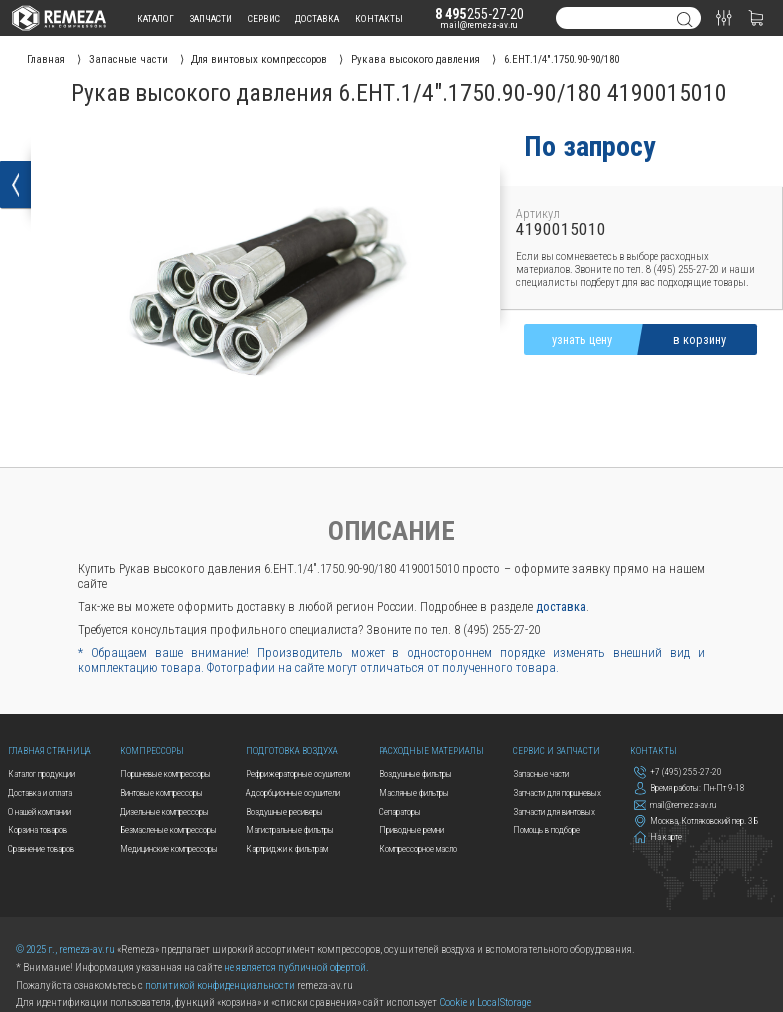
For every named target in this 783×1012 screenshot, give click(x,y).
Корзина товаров (37, 829)
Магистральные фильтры (290, 829)
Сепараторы (400, 811)
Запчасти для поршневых (557, 792)
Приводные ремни (411, 829)
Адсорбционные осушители (293, 792)
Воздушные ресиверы (284, 811)
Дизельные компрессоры (164, 811)
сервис (264, 18)
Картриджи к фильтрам (287, 848)
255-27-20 (480, 14)
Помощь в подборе (546, 829)
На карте (658, 837)
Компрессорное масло (418, 848)
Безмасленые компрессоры (168, 829)
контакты (379, 18)
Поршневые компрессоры (165, 773)
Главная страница (49, 750)
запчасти (211, 18)
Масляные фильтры (414, 792)
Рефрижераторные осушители (298, 773)
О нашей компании (39, 811)
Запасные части (541, 773)
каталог (155, 18)
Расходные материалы (431, 750)
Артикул (538, 213)
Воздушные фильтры (415, 773)
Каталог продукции (41, 773)
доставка (317, 18)
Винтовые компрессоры (161, 792)
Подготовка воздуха (292, 750)
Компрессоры (152, 750)
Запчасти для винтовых (554, 811)
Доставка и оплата (40, 792)
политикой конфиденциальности (220, 985)
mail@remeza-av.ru (479, 24)
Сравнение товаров (41, 848)
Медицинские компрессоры (169, 848)
